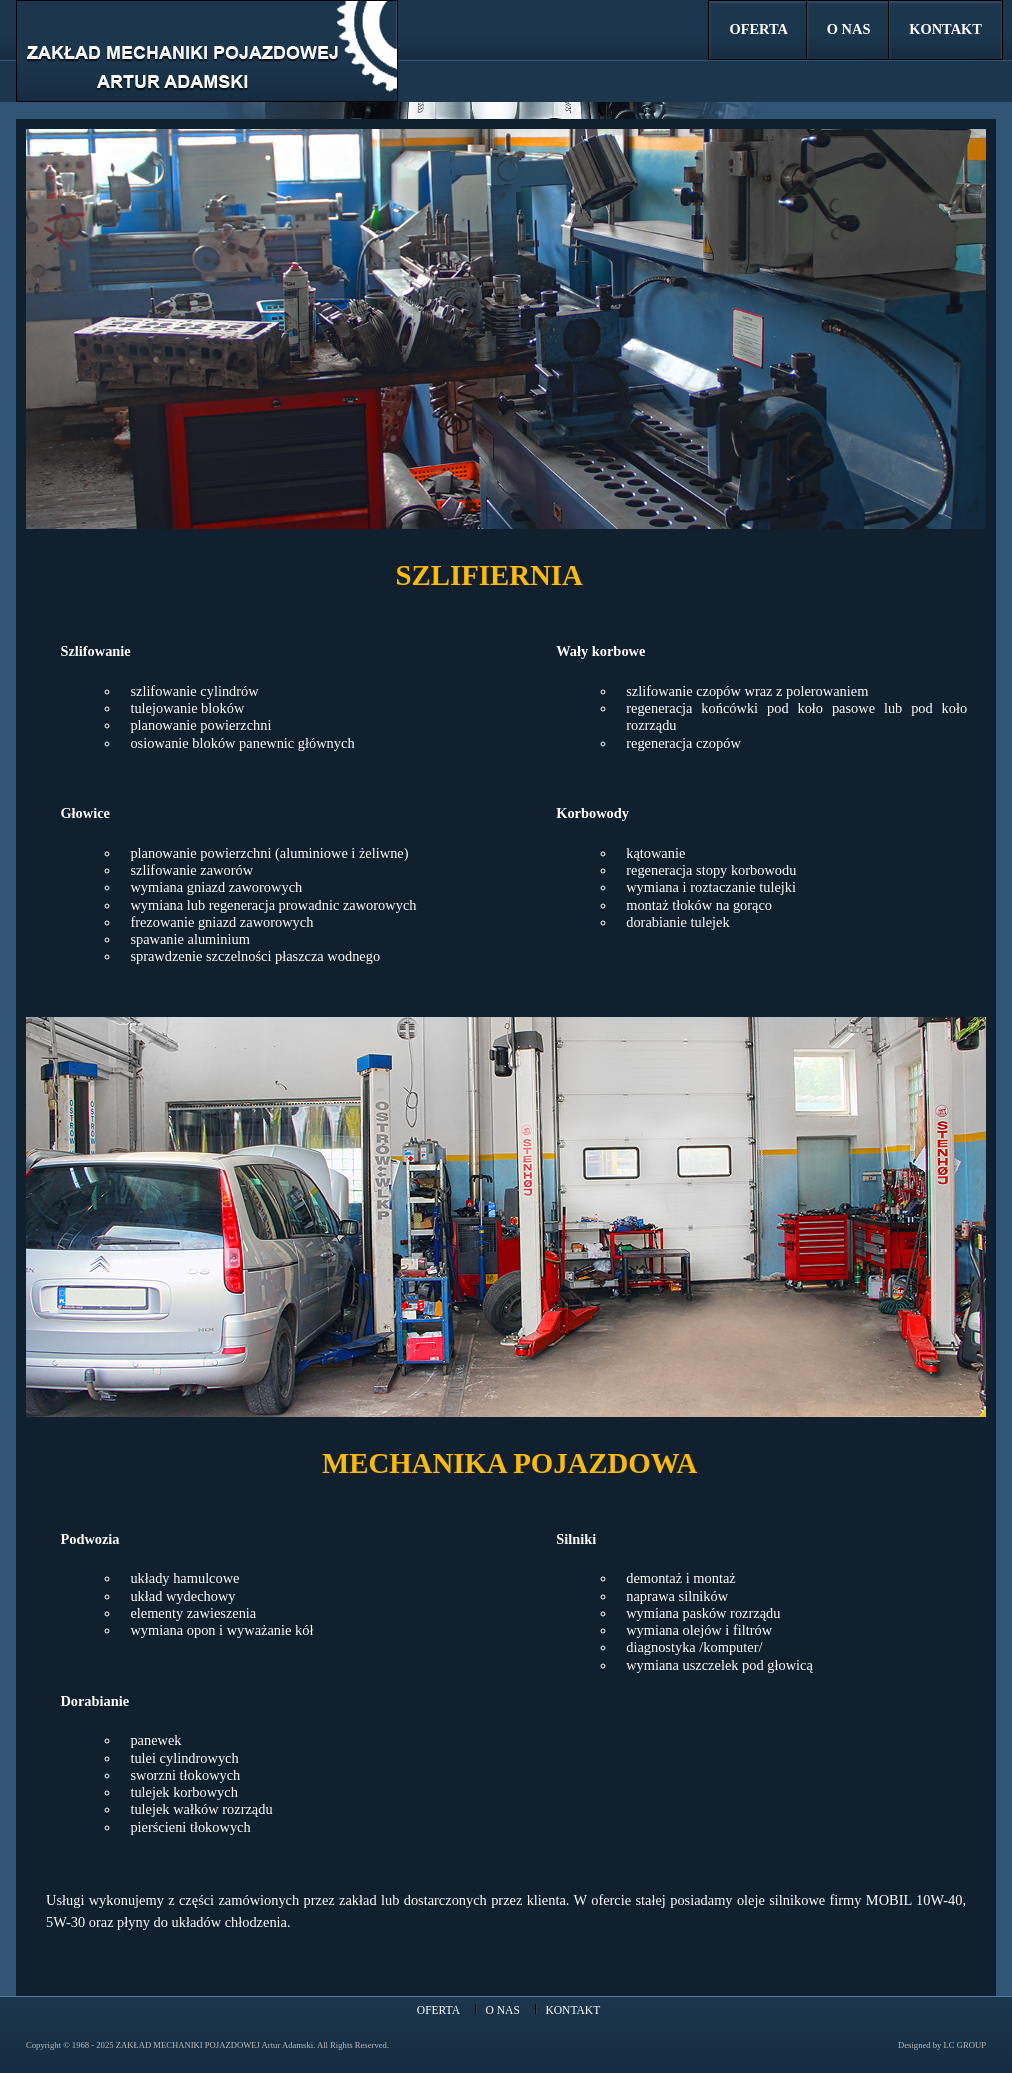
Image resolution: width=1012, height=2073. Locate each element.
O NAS (849, 29)
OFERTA (759, 29)
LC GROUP (965, 2045)
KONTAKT (945, 29)
